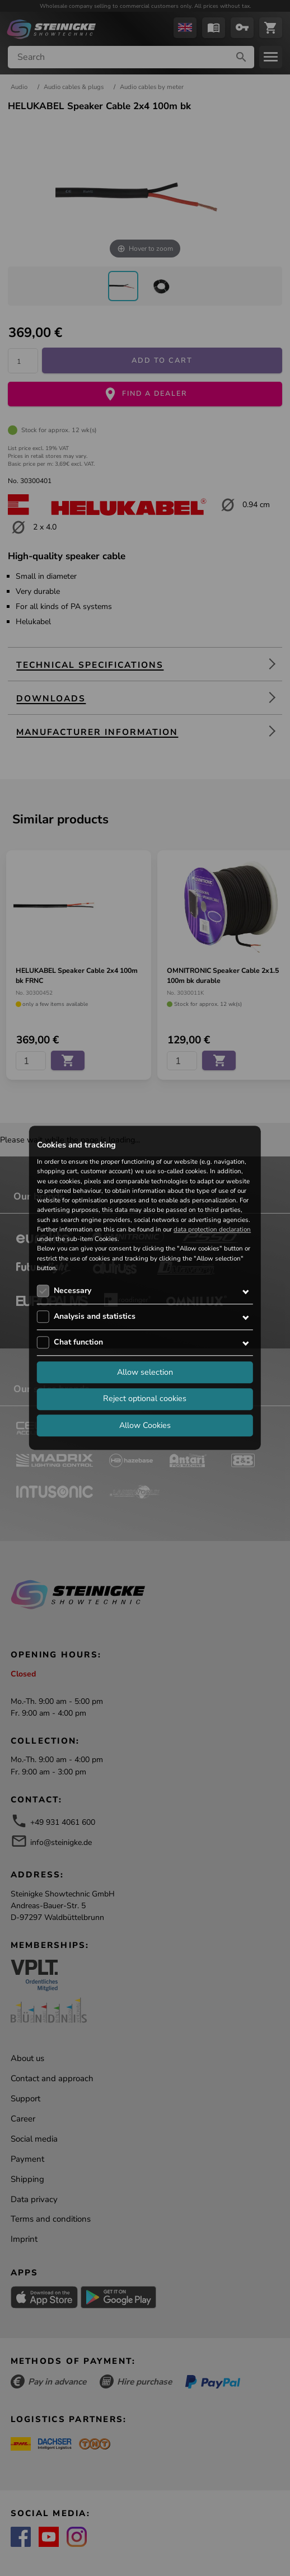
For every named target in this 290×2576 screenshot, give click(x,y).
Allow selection (145, 1372)
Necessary (72, 1290)
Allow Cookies (145, 1425)
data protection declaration (212, 1229)
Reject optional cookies (144, 1398)
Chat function (78, 1342)
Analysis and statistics (94, 1316)
